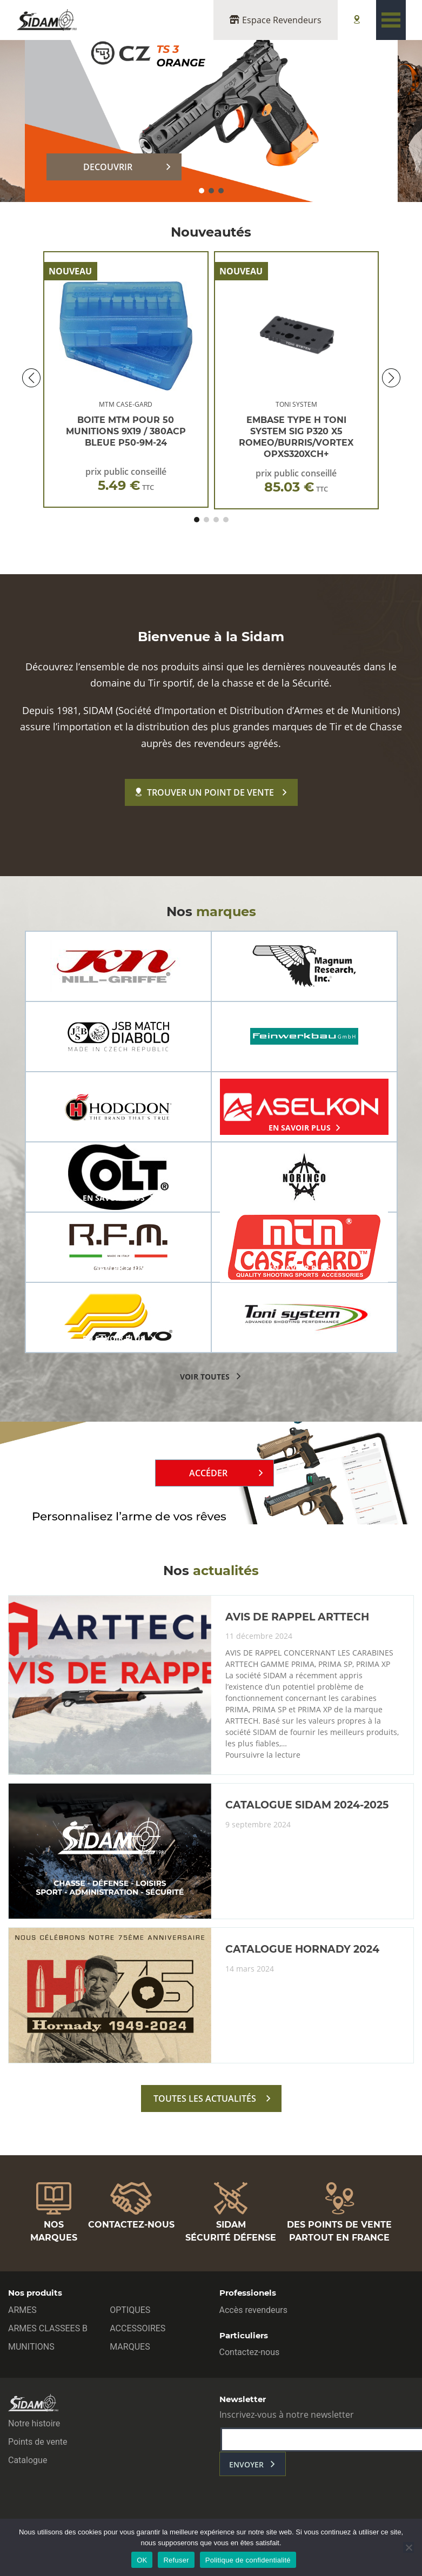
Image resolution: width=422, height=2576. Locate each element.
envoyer (246, 2464)
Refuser (176, 2560)
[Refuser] (408, 2547)
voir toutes (205, 1376)
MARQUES (130, 2347)
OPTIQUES (130, 2310)
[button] (201, 190)
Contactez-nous (249, 2352)
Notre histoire (34, 2423)
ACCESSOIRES (137, 2328)
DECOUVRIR (107, 167)
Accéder (208, 1473)
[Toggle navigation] (391, 20)
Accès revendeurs (253, 2310)
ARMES (22, 2310)
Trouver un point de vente (205, 792)
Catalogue (27, 2460)
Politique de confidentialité (248, 2560)
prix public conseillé (125, 479)
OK (142, 2560)
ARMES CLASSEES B (48, 2328)
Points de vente (37, 2442)
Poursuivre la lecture (262, 1755)
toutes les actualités (204, 2098)
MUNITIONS (31, 2347)
